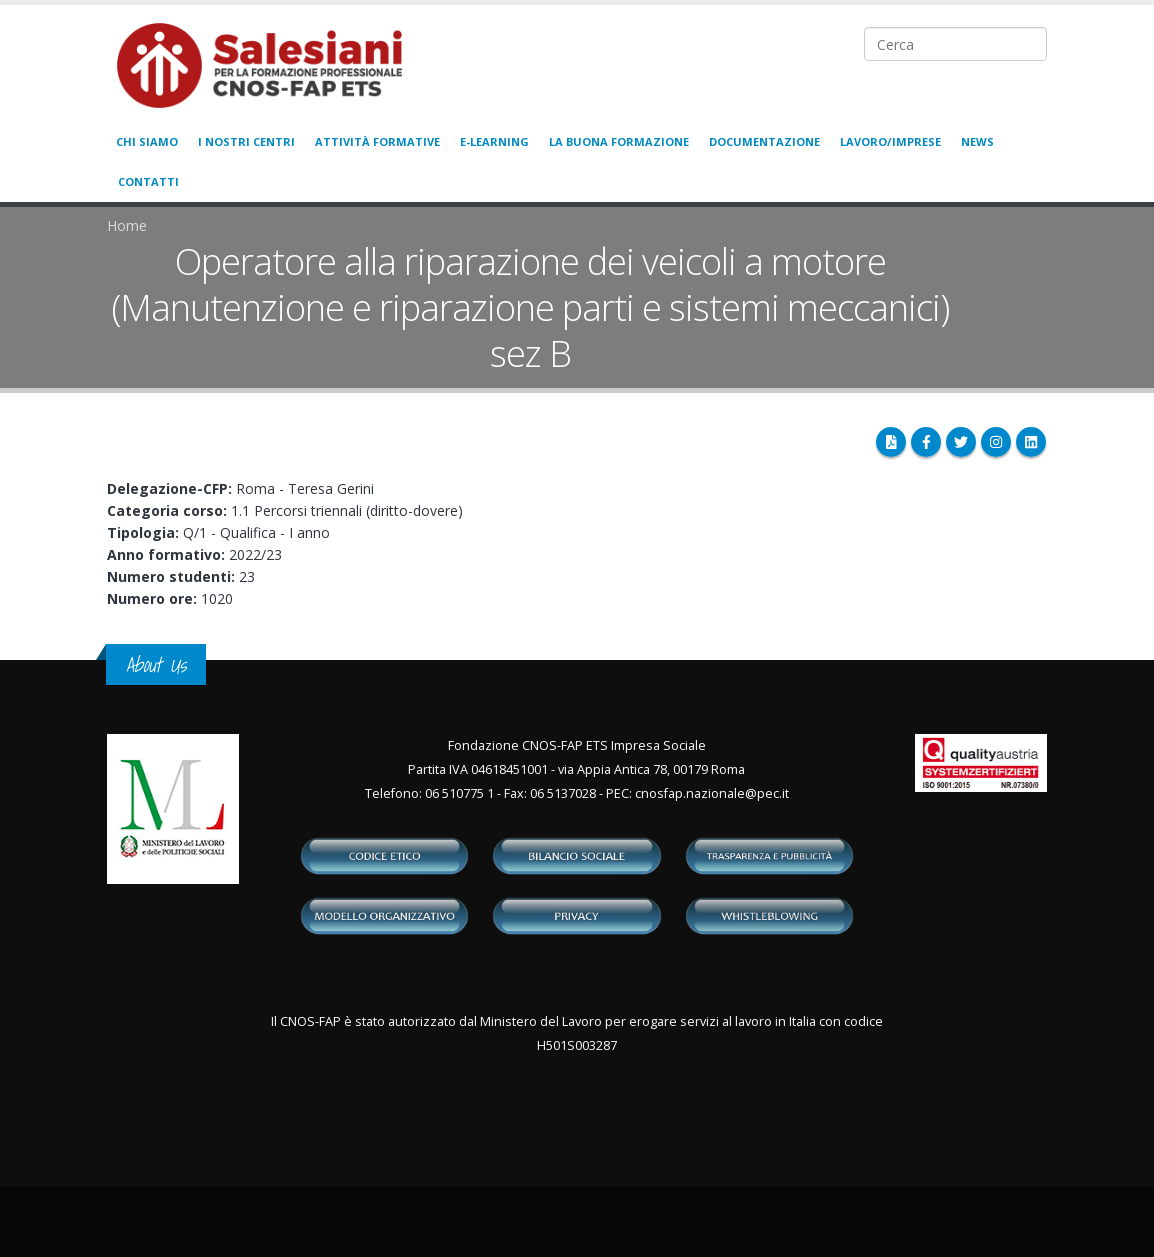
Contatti (148, 181)
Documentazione (764, 141)
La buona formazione (619, 141)
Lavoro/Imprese (890, 141)
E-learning (494, 141)
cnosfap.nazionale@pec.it (712, 793)
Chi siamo (147, 141)
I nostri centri (246, 141)
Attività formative (377, 141)
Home (127, 225)
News (977, 141)
